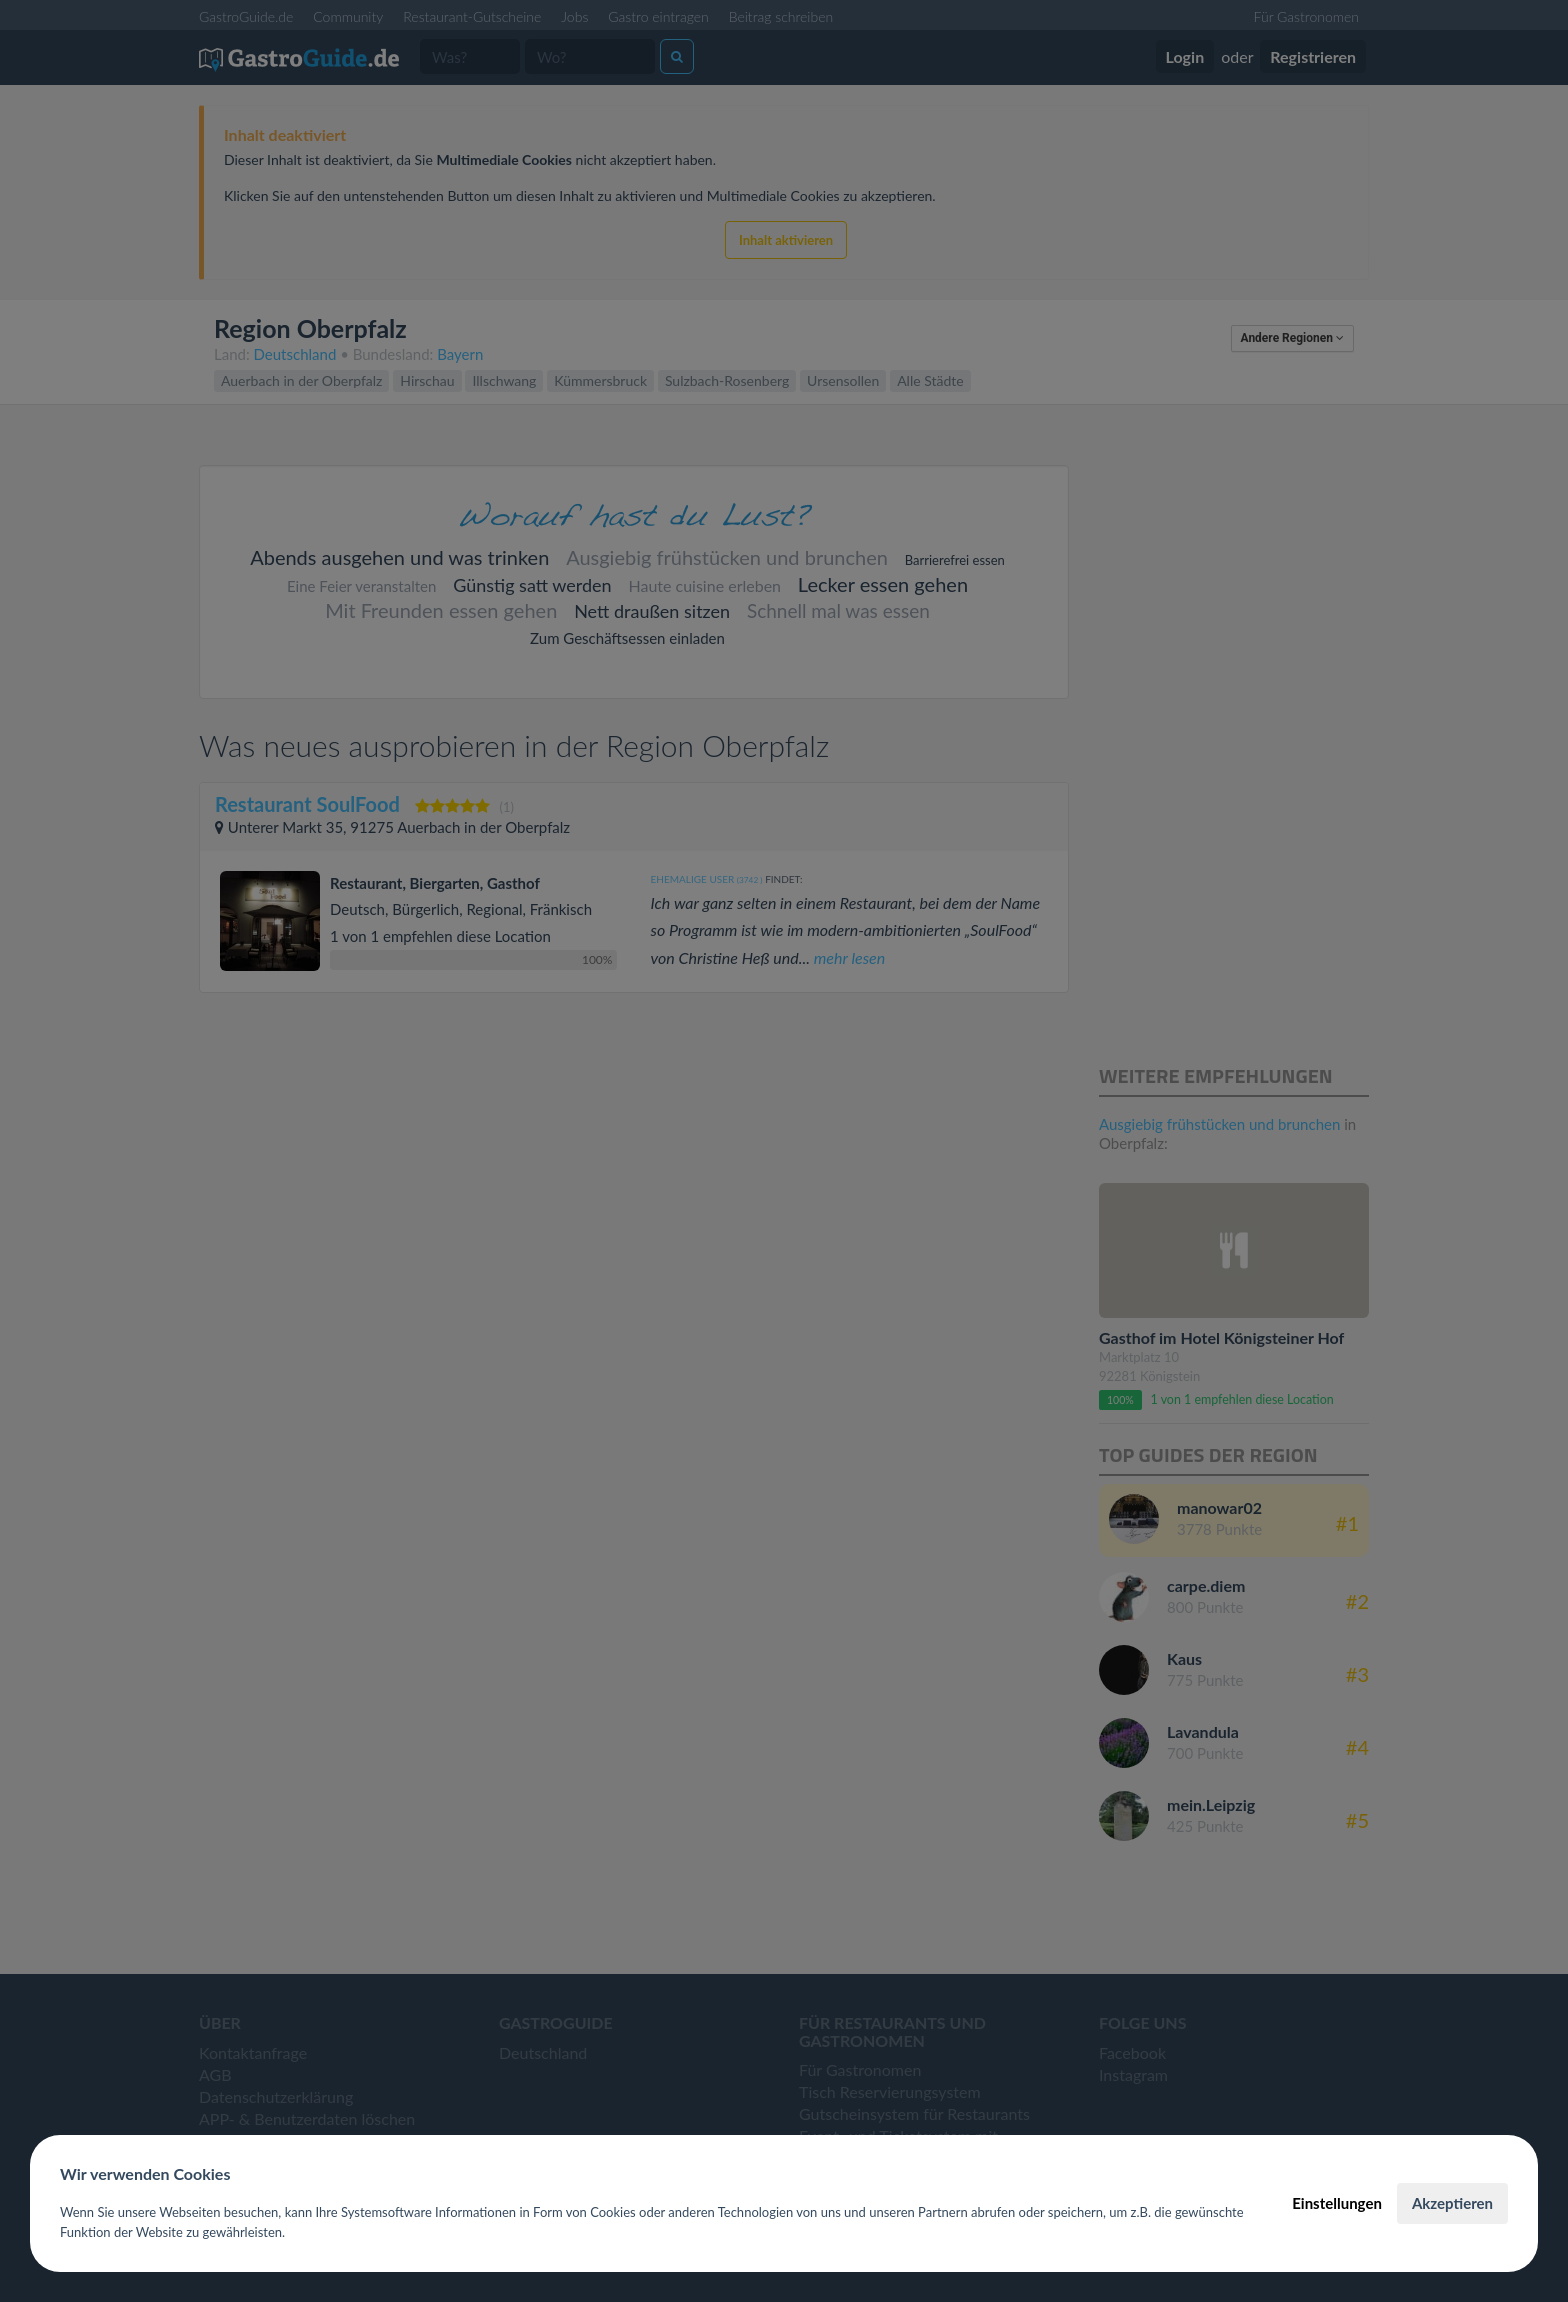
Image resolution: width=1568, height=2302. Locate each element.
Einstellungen (1337, 2203)
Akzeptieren (1452, 2203)
